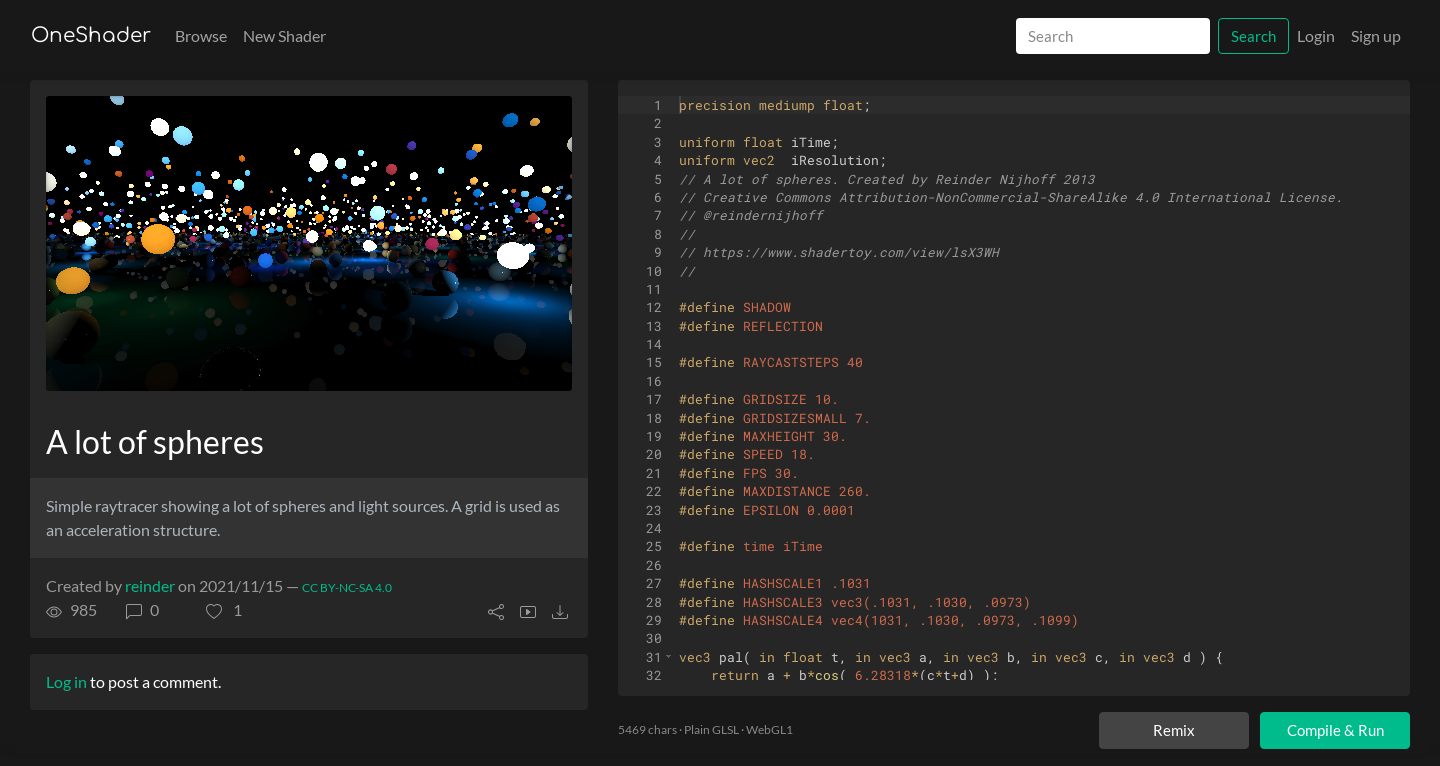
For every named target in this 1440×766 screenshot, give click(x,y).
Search (1253, 36)
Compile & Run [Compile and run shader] (1335, 730)
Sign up (1376, 35)
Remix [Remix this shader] (1174, 730)
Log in (66, 681)
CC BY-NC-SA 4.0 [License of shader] (347, 587)
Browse (201, 35)
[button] (224, 610)
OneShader (91, 35)
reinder (150, 585)
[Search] (1113, 36)
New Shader (284, 35)
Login (1316, 35)
